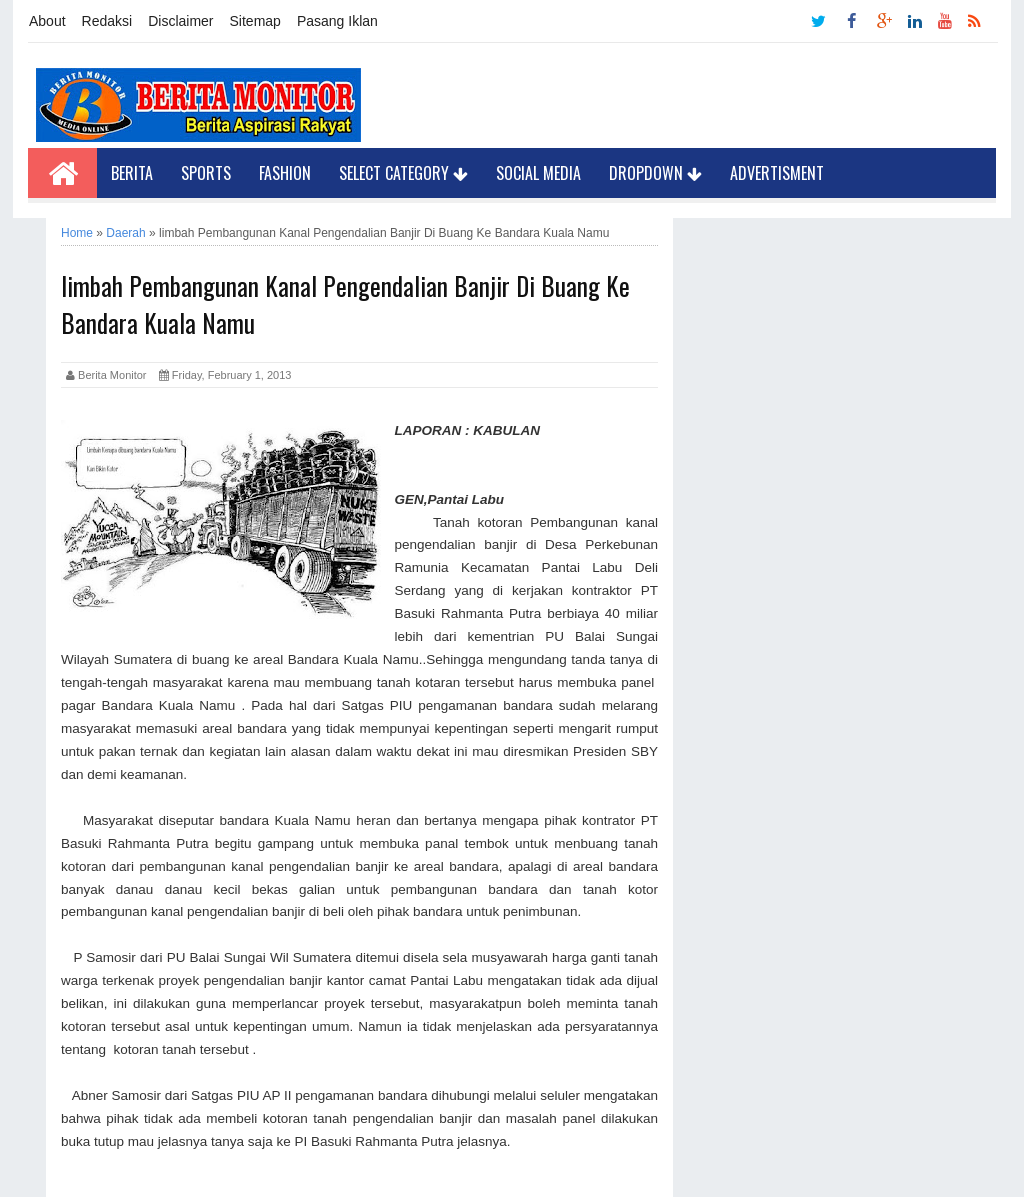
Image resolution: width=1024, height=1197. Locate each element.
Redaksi (107, 21)
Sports (206, 173)
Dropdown (655, 173)
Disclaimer (180, 21)
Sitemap (255, 21)
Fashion (285, 173)
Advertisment (777, 173)
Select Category (403, 173)
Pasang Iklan (337, 21)
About (47, 21)
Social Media (538, 173)
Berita (132, 173)
